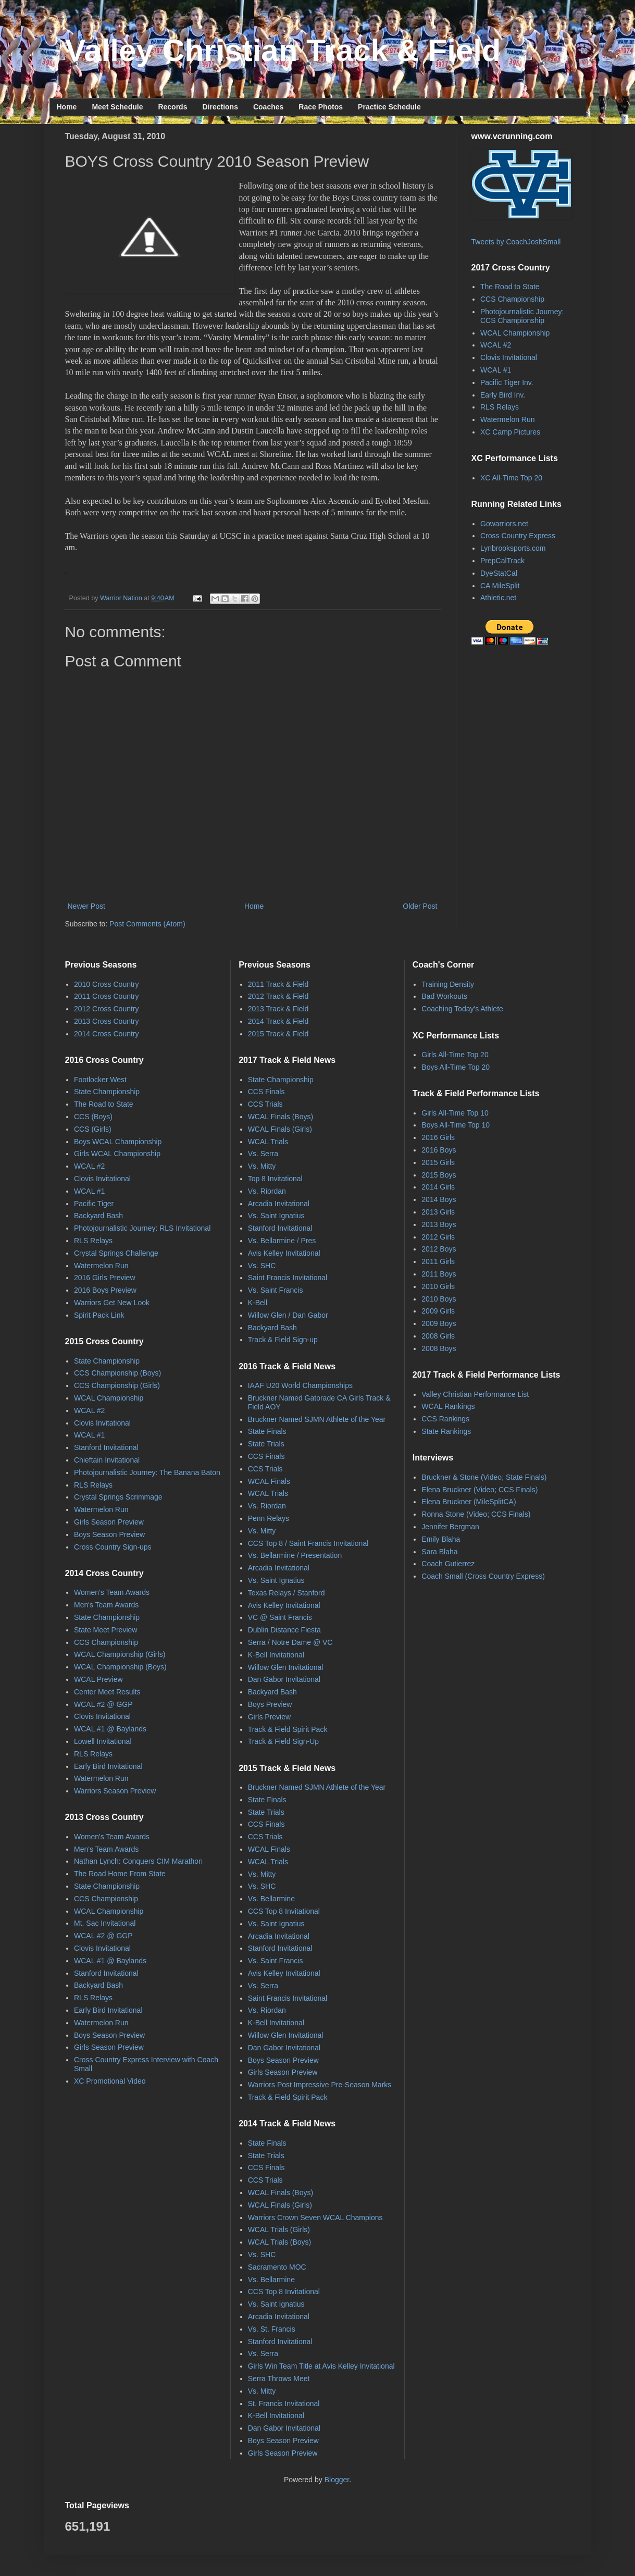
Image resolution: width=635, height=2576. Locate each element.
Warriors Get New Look (112, 1302)
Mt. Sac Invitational (104, 1923)
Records (172, 107)
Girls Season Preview (109, 1522)
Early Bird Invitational (108, 1766)
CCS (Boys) (93, 1116)
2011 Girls (438, 1261)
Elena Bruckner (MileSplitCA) (468, 1501)
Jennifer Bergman (450, 1526)
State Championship (107, 1091)
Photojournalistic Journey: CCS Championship (522, 316)
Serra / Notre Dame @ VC (290, 1642)
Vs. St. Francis (271, 2329)
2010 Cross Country (106, 984)
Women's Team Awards (112, 1592)
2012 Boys (438, 1249)
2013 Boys (438, 1224)
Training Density (447, 984)
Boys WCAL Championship (117, 1141)
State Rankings (446, 1431)
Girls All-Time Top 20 (454, 1054)
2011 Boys (438, 1274)
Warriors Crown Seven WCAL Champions (315, 2217)
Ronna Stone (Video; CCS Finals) (475, 1514)
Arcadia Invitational (278, 1203)
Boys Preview (270, 1704)
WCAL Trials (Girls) (279, 2229)
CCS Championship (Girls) (117, 1385)
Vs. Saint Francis (275, 1290)
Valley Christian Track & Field (283, 50)
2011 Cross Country (106, 996)
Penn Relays (268, 1518)
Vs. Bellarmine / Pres (282, 1240)
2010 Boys (438, 1299)
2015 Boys (438, 1175)
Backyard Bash (98, 1215)
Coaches (268, 107)
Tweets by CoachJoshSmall (516, 242)
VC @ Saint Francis (280, 1617)
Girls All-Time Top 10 (454, 1113)
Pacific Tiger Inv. (506, 382)
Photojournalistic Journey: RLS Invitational (142, 1228)
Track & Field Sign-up (283, 1339)
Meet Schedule (117, 107)
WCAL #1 (495, 370)
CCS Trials (265, 1104)
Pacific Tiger (94, 1203)
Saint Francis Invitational (288, 1277)
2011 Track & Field (278, 984)
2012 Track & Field (278, 996)
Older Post (420, 906)
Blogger (337, 2479)
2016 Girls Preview (104, 1277)
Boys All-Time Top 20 (455, 1067)
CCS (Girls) (92, 1129)
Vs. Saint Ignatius (276, 1215)
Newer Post (86, 906)
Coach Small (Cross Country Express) (483, 1576)
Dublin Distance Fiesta (284, 1630)
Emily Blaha (440, 1539)
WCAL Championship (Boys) (120, 1667)
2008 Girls (438, 1336)
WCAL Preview (98, 1679)
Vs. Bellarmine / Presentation (295, 1555)
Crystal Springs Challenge (116, 1253)
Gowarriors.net (504, 523)
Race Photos (320, 107)
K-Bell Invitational (276, 1655)
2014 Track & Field (278, 1021)
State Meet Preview (105, 1630)
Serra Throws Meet (279, 2378)
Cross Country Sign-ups (113, 1547)
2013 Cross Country (106, 1021)
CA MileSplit (499, 585)
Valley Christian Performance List (475, 1394)
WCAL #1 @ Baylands (110, 1729)
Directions (220, 107)
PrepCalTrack (502, 560)
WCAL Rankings (448, 1406)
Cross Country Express (517, 535)
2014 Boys (438, 1199)
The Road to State (510, 286)
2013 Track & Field (278, 1009)
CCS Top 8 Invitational (284, 1911)
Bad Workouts (444, 996)
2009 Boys (438, 1323)
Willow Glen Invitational (285, 1667)
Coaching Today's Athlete (462, 1009)
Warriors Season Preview (115, 1791)
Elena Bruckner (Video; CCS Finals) (479, 1489)
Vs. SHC (262, 1265)
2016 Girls (438, 1137)
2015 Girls (438, 1162)
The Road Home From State (120, 1873)
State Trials (266, 1444)
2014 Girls (438, 1187)
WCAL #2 (495, 345)
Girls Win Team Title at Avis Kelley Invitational (321, 2366)
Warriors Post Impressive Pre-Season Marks (320, 2084)
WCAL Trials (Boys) (280, 2242)
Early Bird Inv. (502, 395)
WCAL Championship (515, 333)
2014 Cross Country (106, 1034)
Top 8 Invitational (275, 1178)
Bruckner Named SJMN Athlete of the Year (317, 1419)
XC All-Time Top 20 (511, 478)
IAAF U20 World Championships (300, 1385)
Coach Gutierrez (448, 1563)
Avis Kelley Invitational (284, 1253)
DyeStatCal (498, 573)
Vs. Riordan (267, 1191)
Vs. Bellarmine (271, 1898)
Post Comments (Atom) (147, 924)
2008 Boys (438, 1348)
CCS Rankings (445, 1419)
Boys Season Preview (109, 1534)
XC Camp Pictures (510, 432)
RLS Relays (499, 407)
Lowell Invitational (103, 1741)
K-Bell (257, 1302)
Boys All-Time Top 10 (455, 1125)
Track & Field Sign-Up (283, 1741)
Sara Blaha (439, 1551)
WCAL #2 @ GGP (103, 1704)
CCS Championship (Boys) (117, 1373)
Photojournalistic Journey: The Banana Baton (147, 1472)
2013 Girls (438, 1212)
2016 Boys (438, 1150)
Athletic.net (498, 597)
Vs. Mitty (262, 1166)
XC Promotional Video (109, 2081)
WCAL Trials (268, 1141)
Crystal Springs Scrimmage (118, 1497)
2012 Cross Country (106, 1009)
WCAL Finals (269, 1481)
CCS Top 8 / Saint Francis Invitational (308, 1543)
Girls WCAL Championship (117, 1153)
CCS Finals (266, 1091)
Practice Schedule (389, 107)
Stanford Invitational (106, 1447)
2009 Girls (438, 1311)
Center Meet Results (107, 1692)
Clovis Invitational (508, 357)
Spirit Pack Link (99, 1315)
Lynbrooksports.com (513, 548)
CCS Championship (512, 299)
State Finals (267, 1431)
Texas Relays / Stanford (286, 1593)
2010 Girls (438, 1286)
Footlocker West (100, 1079)
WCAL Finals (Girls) (280, 1129)
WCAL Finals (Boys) (281, 1116)
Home (67, 107)
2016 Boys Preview (105, 1290)
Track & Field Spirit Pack (288, 1729)
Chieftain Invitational (107, 1460)
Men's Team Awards (106, 1605)
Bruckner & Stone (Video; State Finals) (483, 1477)
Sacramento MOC (277, 2267)
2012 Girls (438, 1237)
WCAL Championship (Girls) (119, 1654)
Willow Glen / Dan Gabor (288, 1315)
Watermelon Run (507, 419)
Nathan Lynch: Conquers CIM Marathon (138, 1861)
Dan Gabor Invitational (284, 1679)
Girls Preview (269, 1717)
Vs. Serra (263, 1153)
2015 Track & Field (278, 1034)
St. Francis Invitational (284, 2403)
